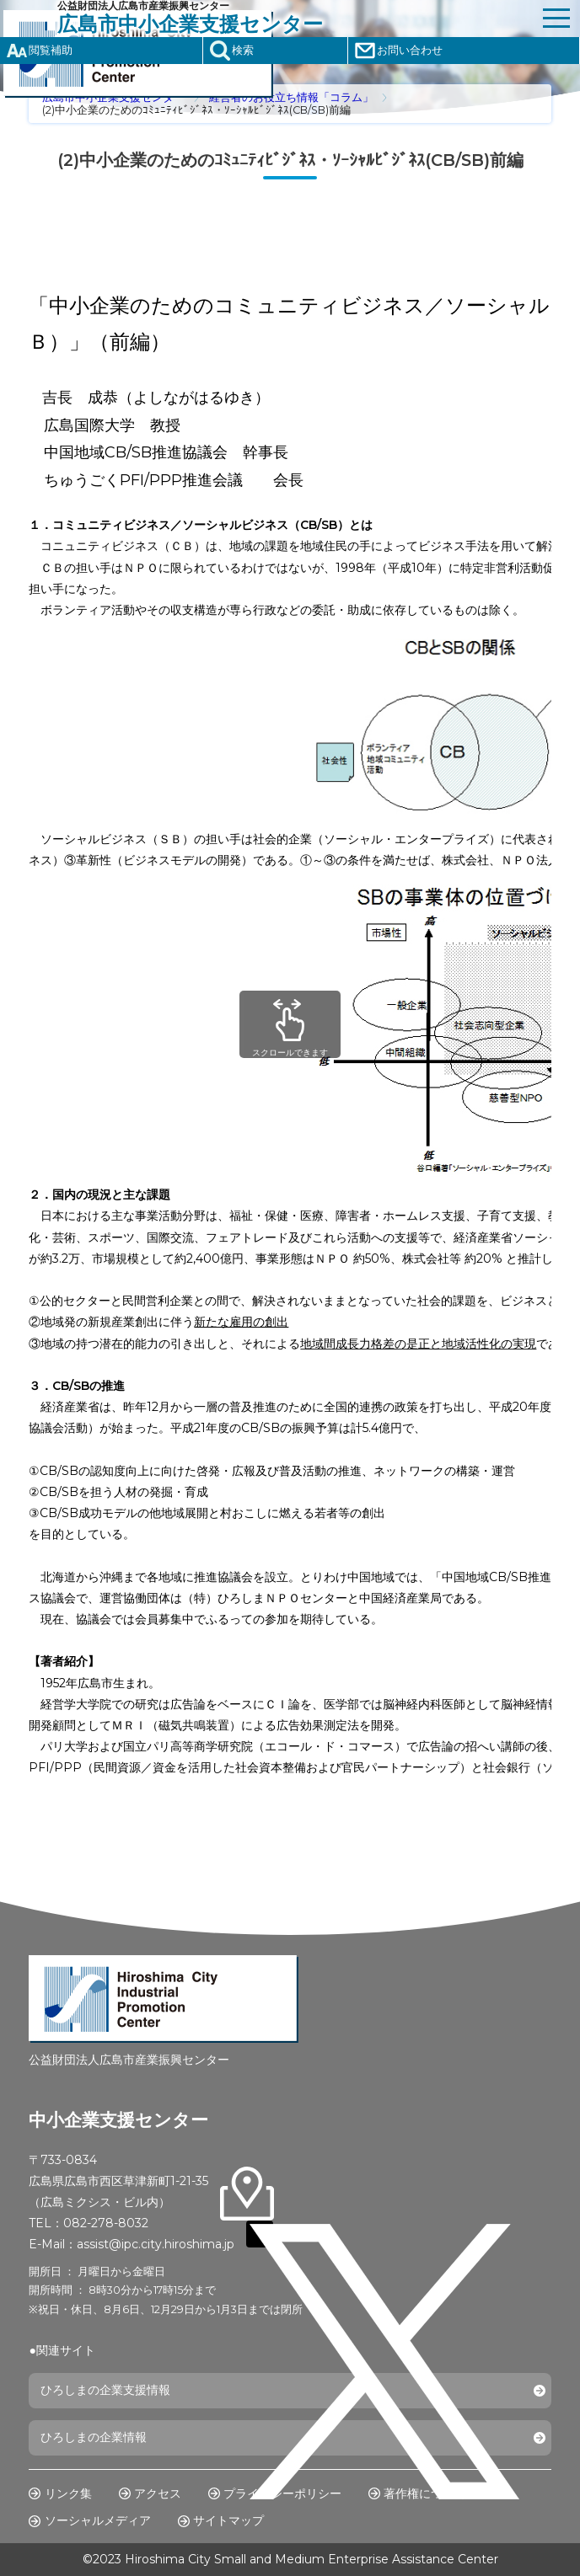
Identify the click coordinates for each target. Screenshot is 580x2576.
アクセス (157, 2493)
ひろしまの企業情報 (93, 2437)
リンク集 (68, 2493)
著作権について (425, 2493)
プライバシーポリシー (282, 2493)
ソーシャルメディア (98, 2520)
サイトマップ (228, 2520)
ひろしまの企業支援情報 (105, 2389)
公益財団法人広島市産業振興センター (295, 18)
